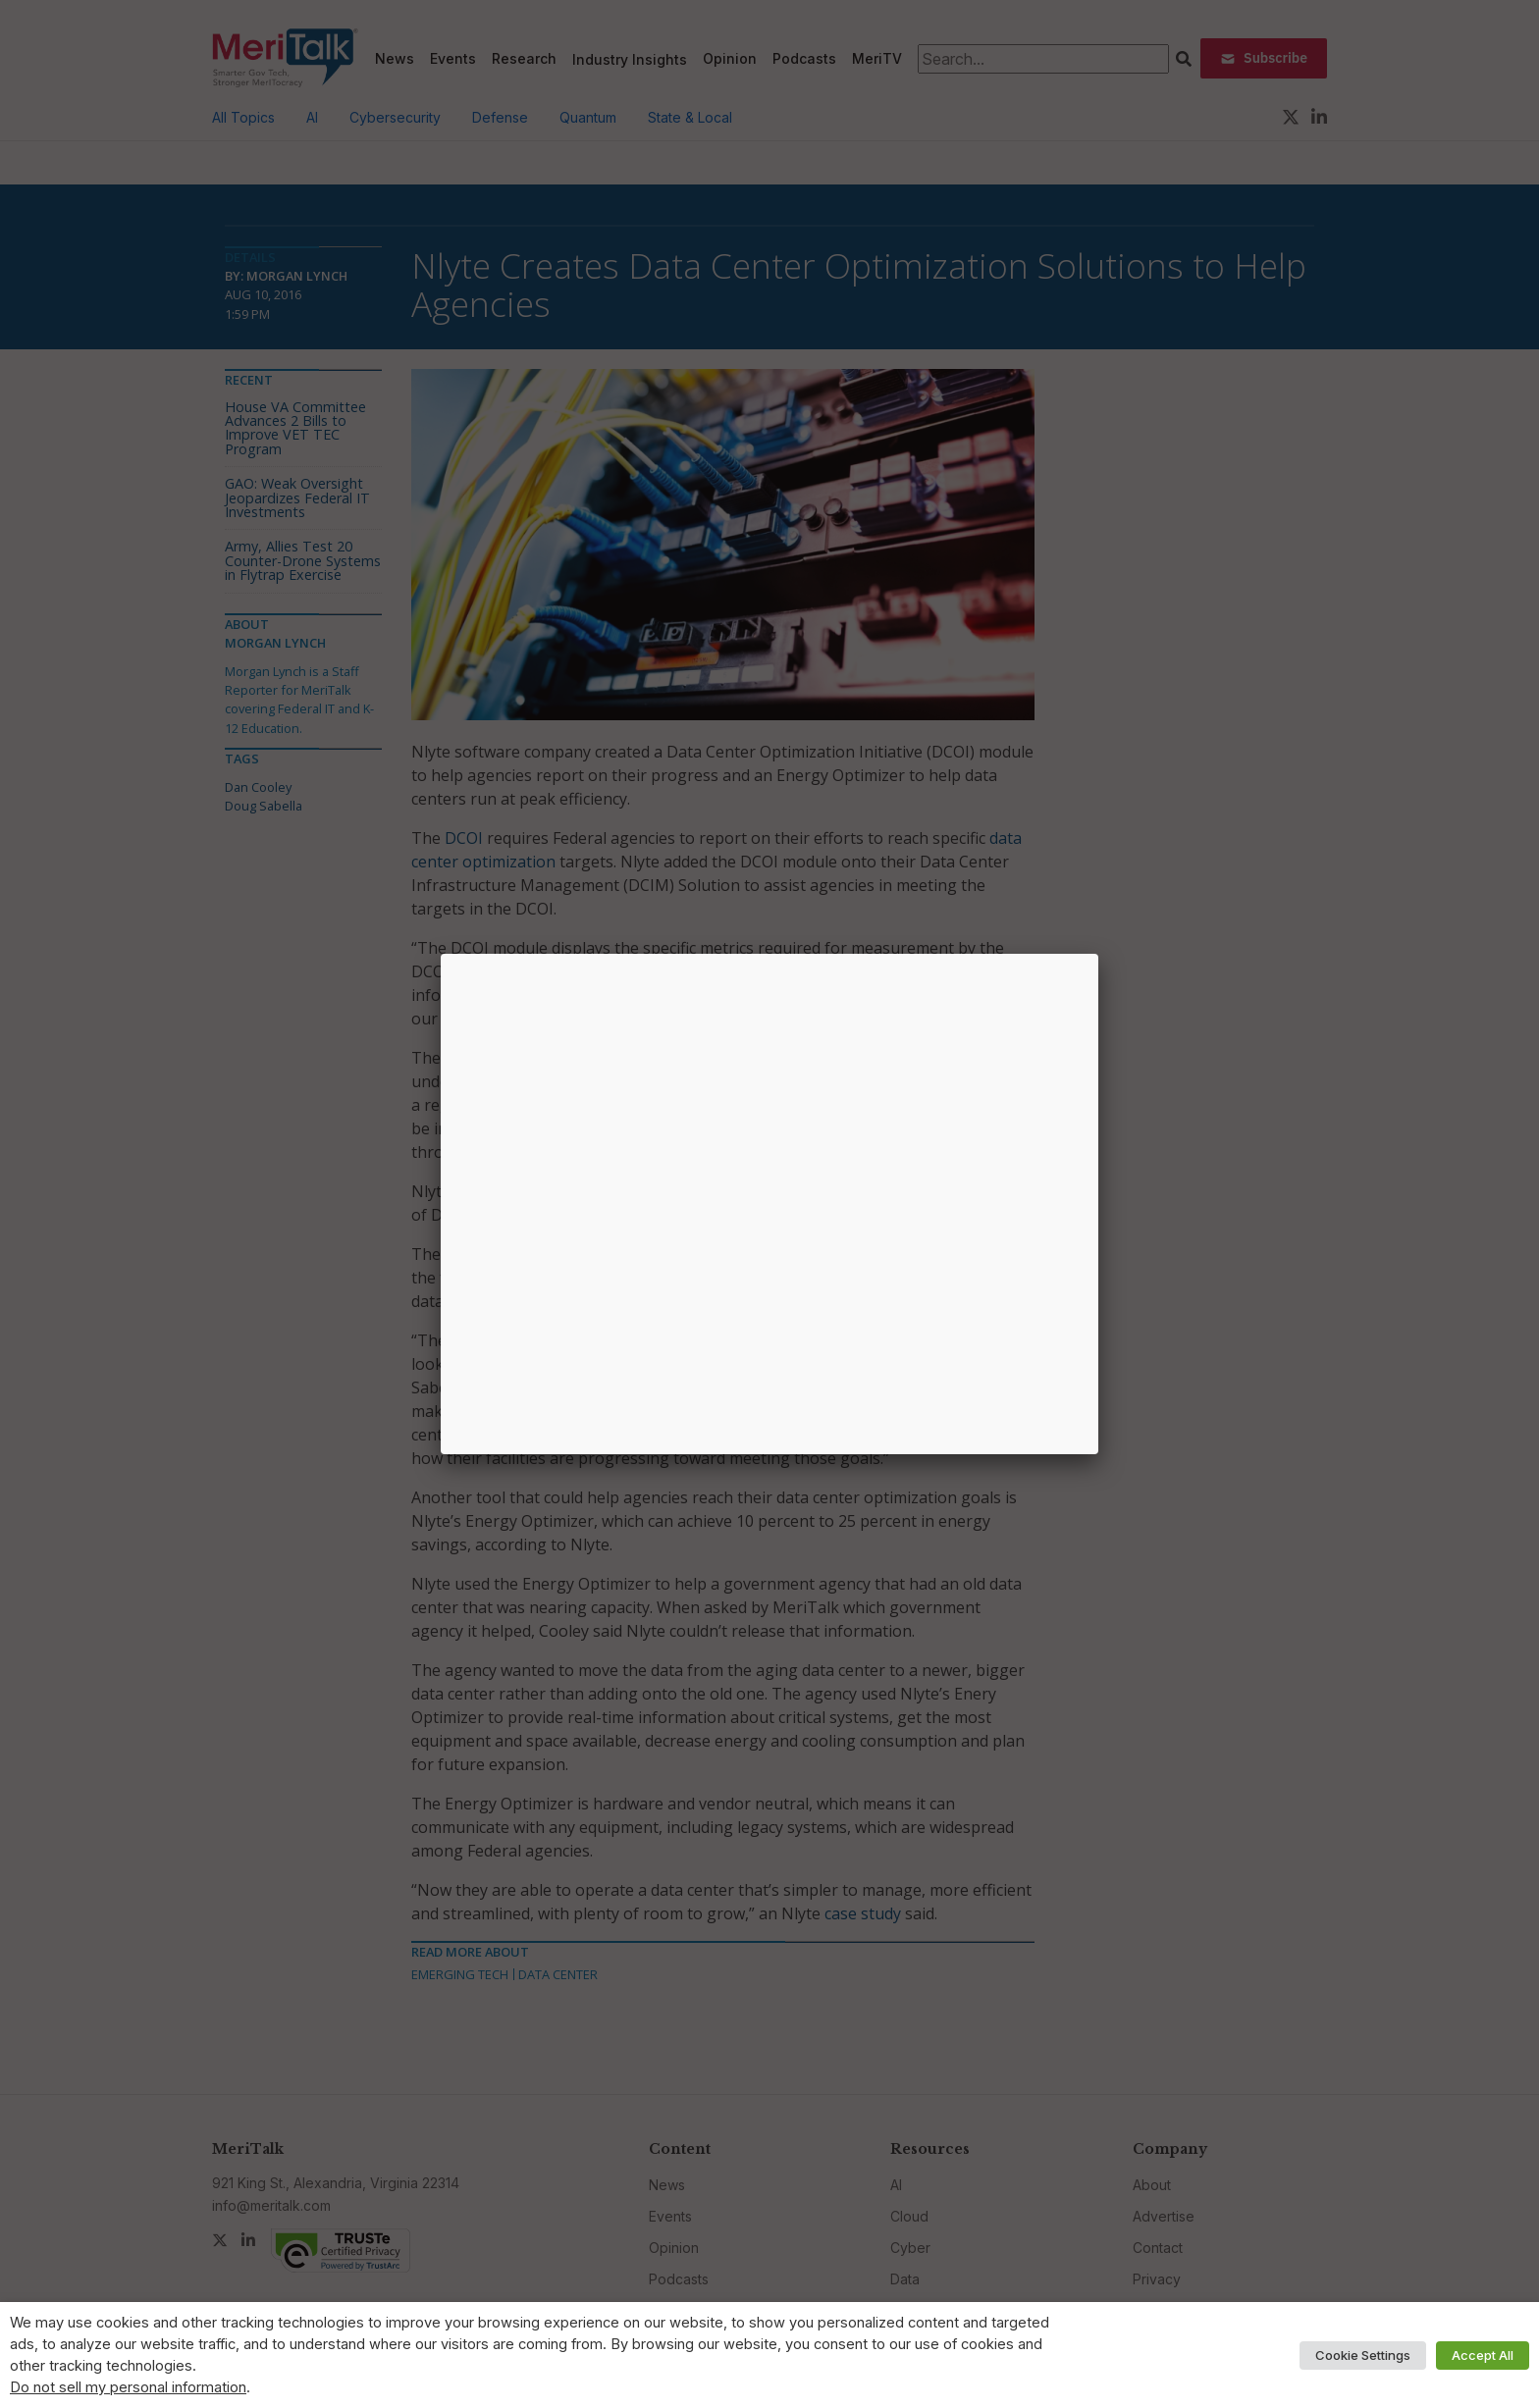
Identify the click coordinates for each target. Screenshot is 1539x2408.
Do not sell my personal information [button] (128, 2387)
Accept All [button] (1482, 2355)
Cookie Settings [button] (1362, 2355)
